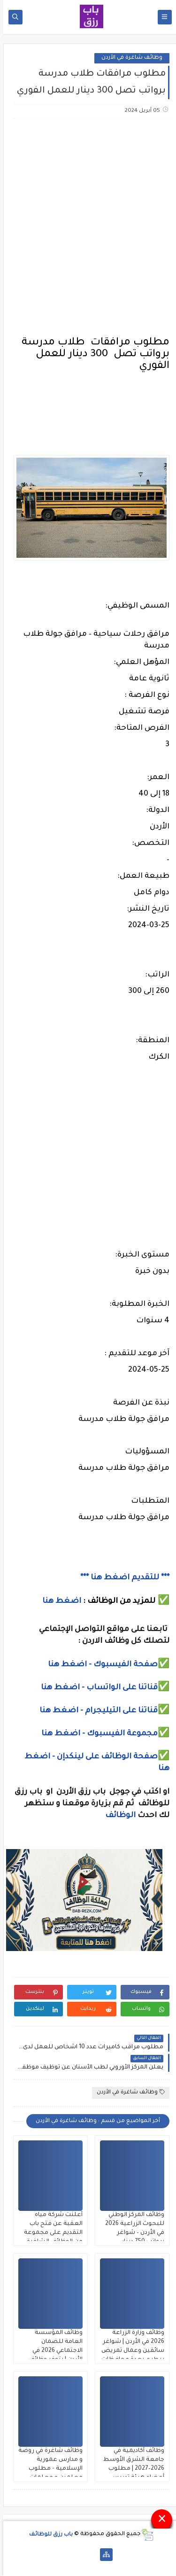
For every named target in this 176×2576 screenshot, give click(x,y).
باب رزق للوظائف (47, 2534)
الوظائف (116, 1815)
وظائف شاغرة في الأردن (128, 58)
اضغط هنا (58, 1601)
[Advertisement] (88, 222)
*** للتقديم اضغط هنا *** (121, 1578)
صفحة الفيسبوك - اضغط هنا (99, 1665)
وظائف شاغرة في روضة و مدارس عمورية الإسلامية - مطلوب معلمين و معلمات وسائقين (47, 2469)
